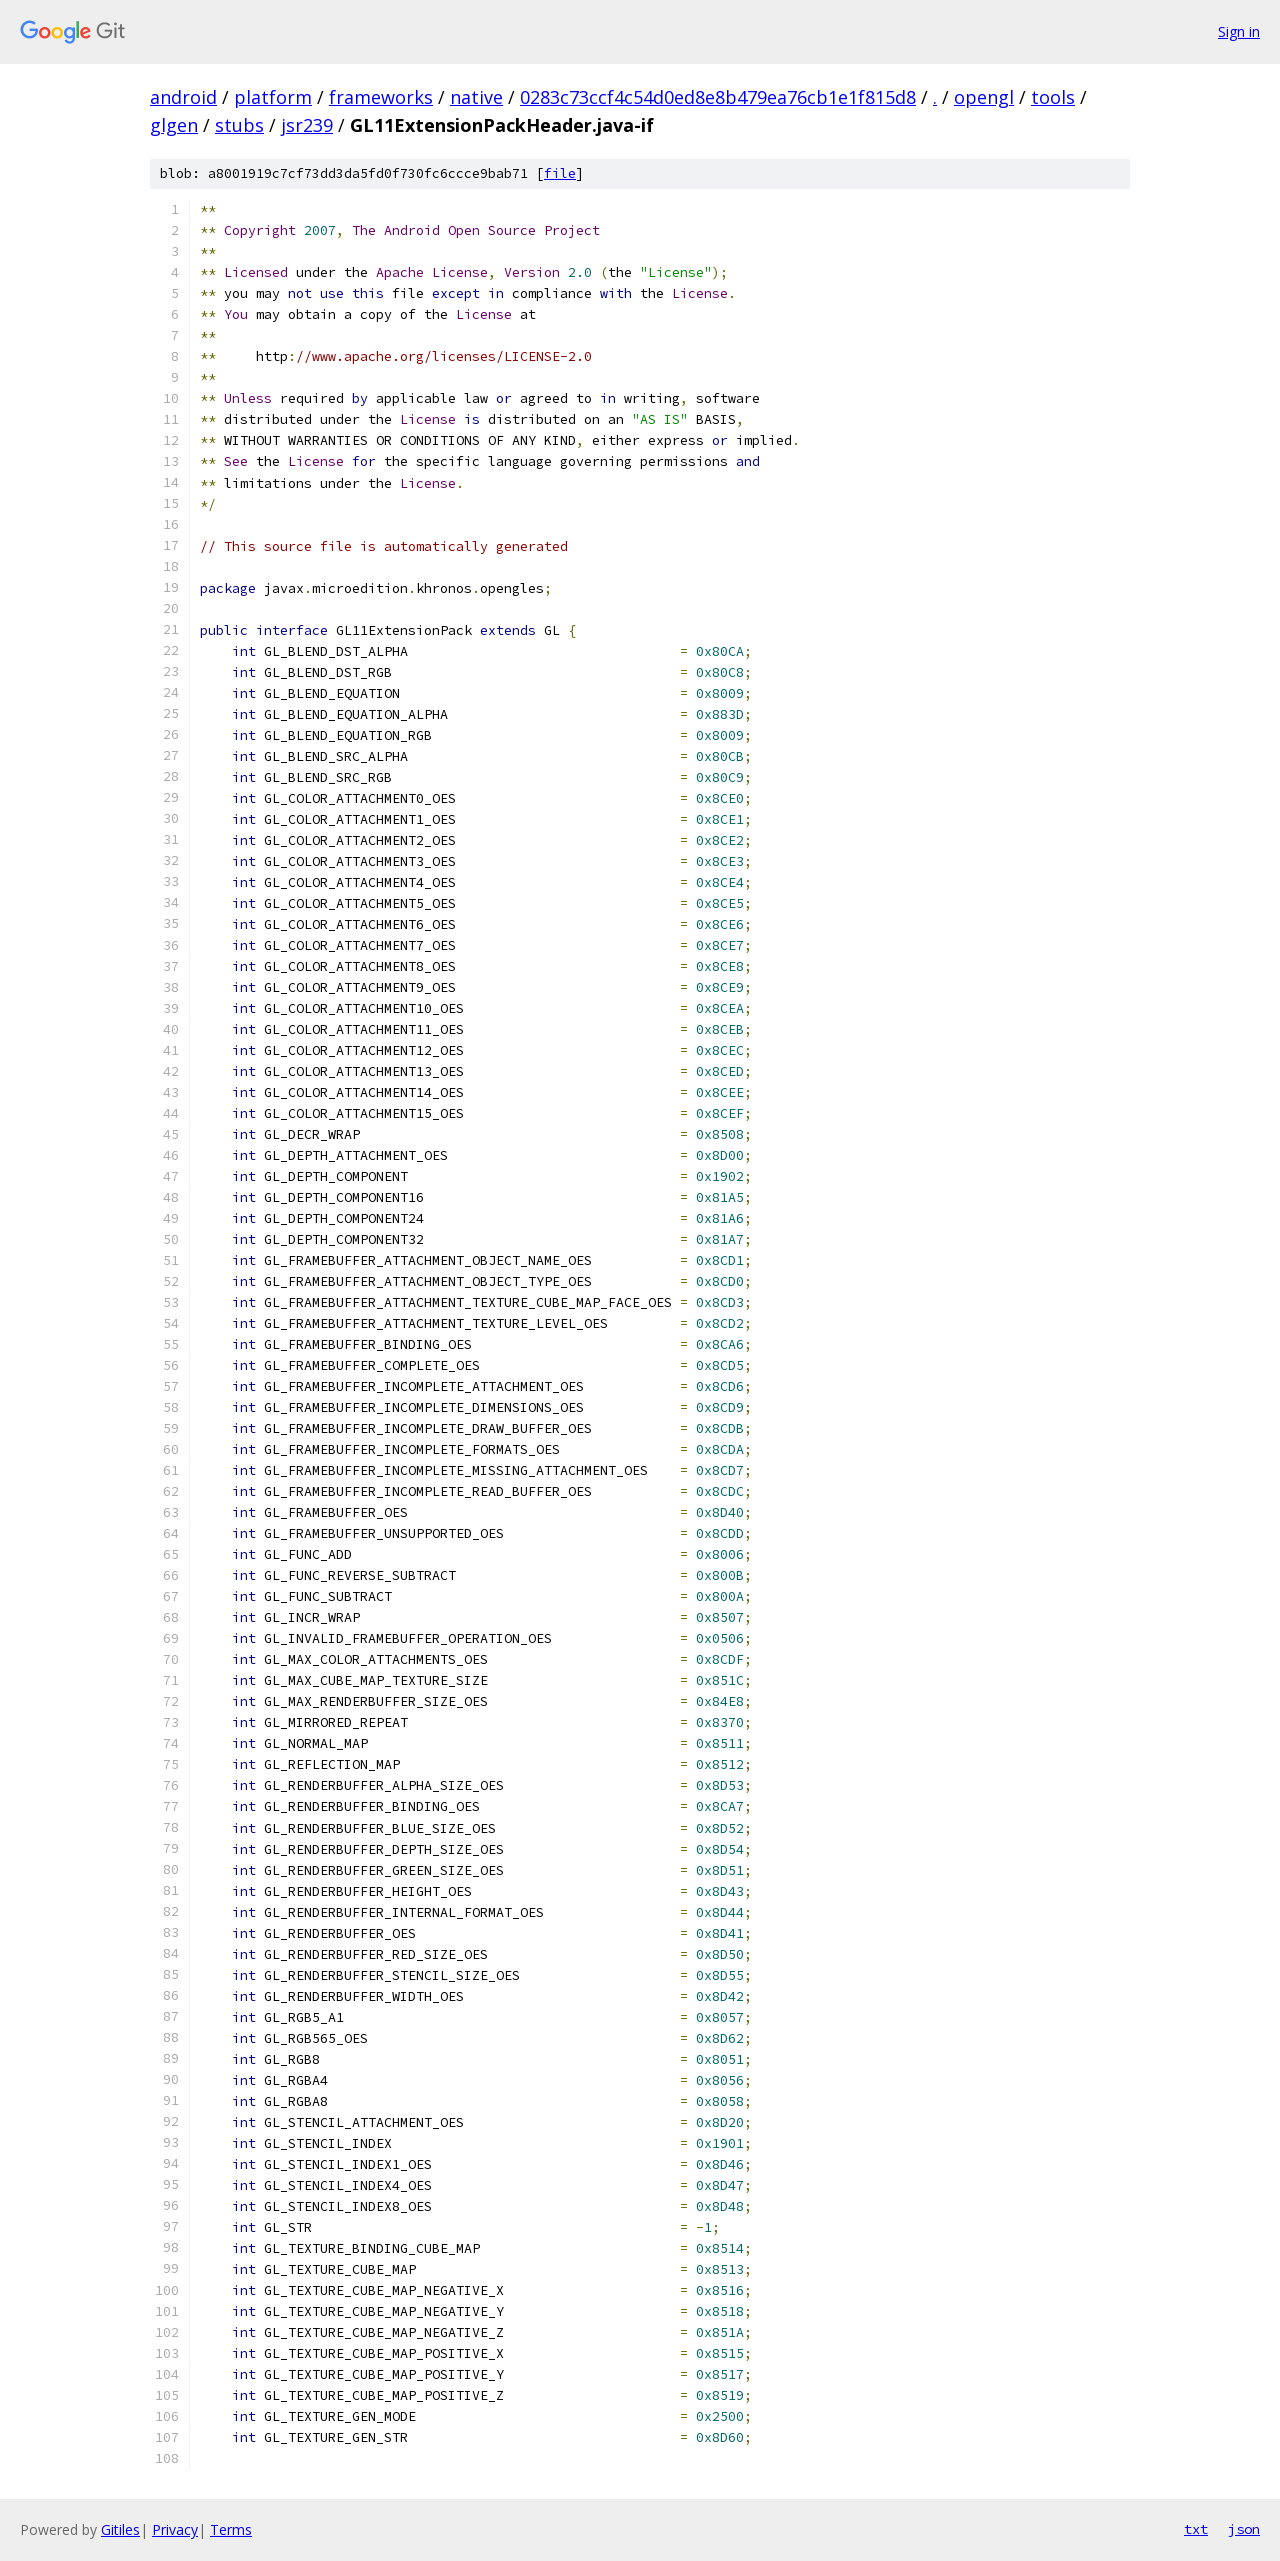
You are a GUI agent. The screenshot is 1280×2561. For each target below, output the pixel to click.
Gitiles (120, 2529)
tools (1053, 97)
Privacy (175, 2529)
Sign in (1239, 31)
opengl (984, 97)
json (1244, 2529)
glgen (174, 125)
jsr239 (307, 125)
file (560, 173)
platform (273, 97)
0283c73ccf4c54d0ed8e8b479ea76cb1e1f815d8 (718, 97)
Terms (231, 2529)
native (476, 97)
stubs (239, 125)
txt (1196, 2529)
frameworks (381, 97)
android (183, 97)
